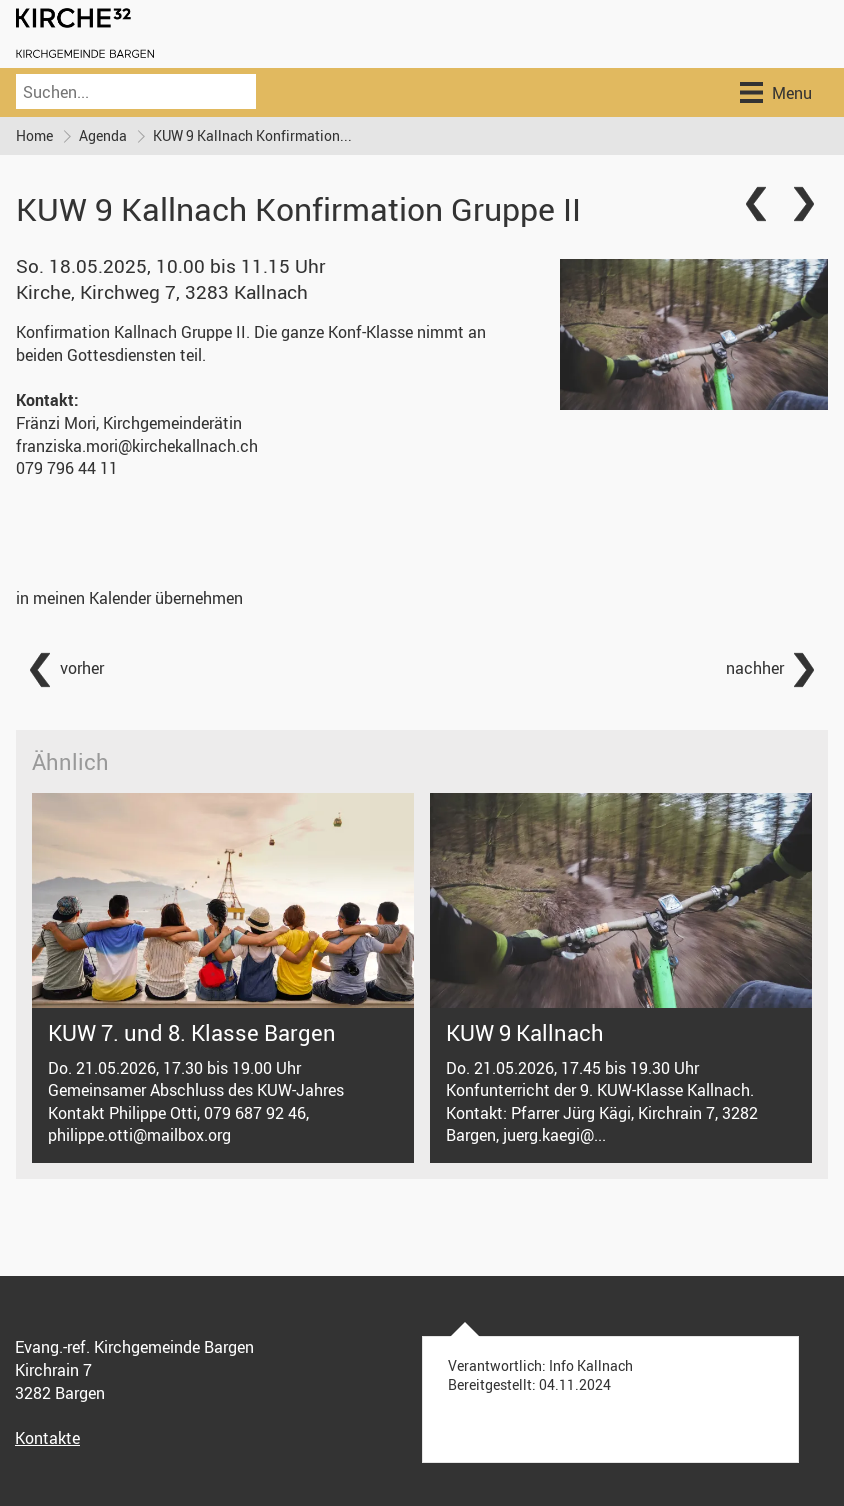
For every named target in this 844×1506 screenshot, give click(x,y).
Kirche (162, 292)
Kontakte (47, 1438)
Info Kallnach (591, 1366)
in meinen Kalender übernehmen (129, 598)
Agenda (103, 135)
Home (34, 135)
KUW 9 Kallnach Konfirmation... (252, 135)
